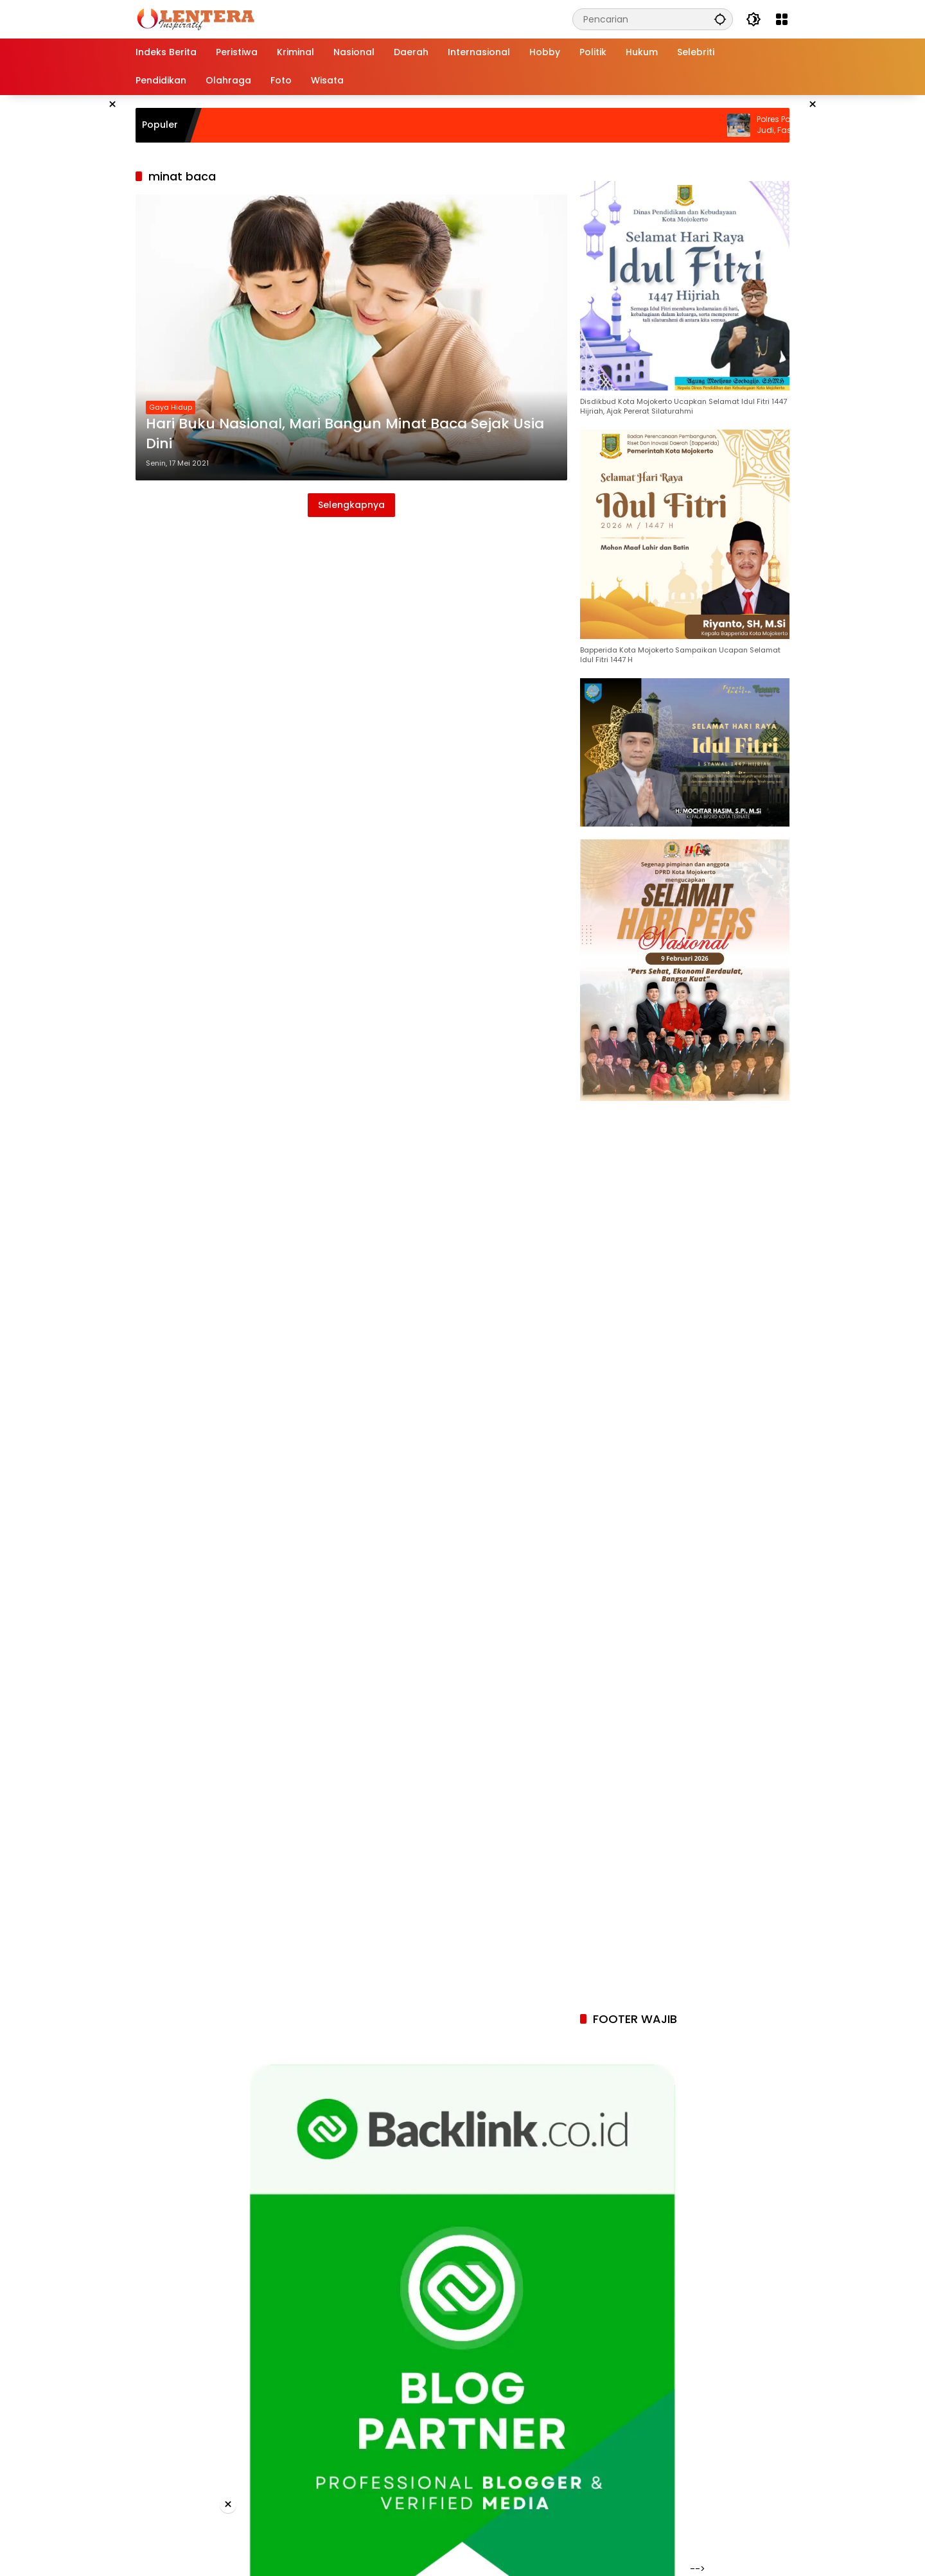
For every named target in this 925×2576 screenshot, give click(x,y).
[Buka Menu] (781, 19)
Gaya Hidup (170, 407)
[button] (720, 19)
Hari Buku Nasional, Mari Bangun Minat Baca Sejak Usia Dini (345, 433)
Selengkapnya (351, 504)
